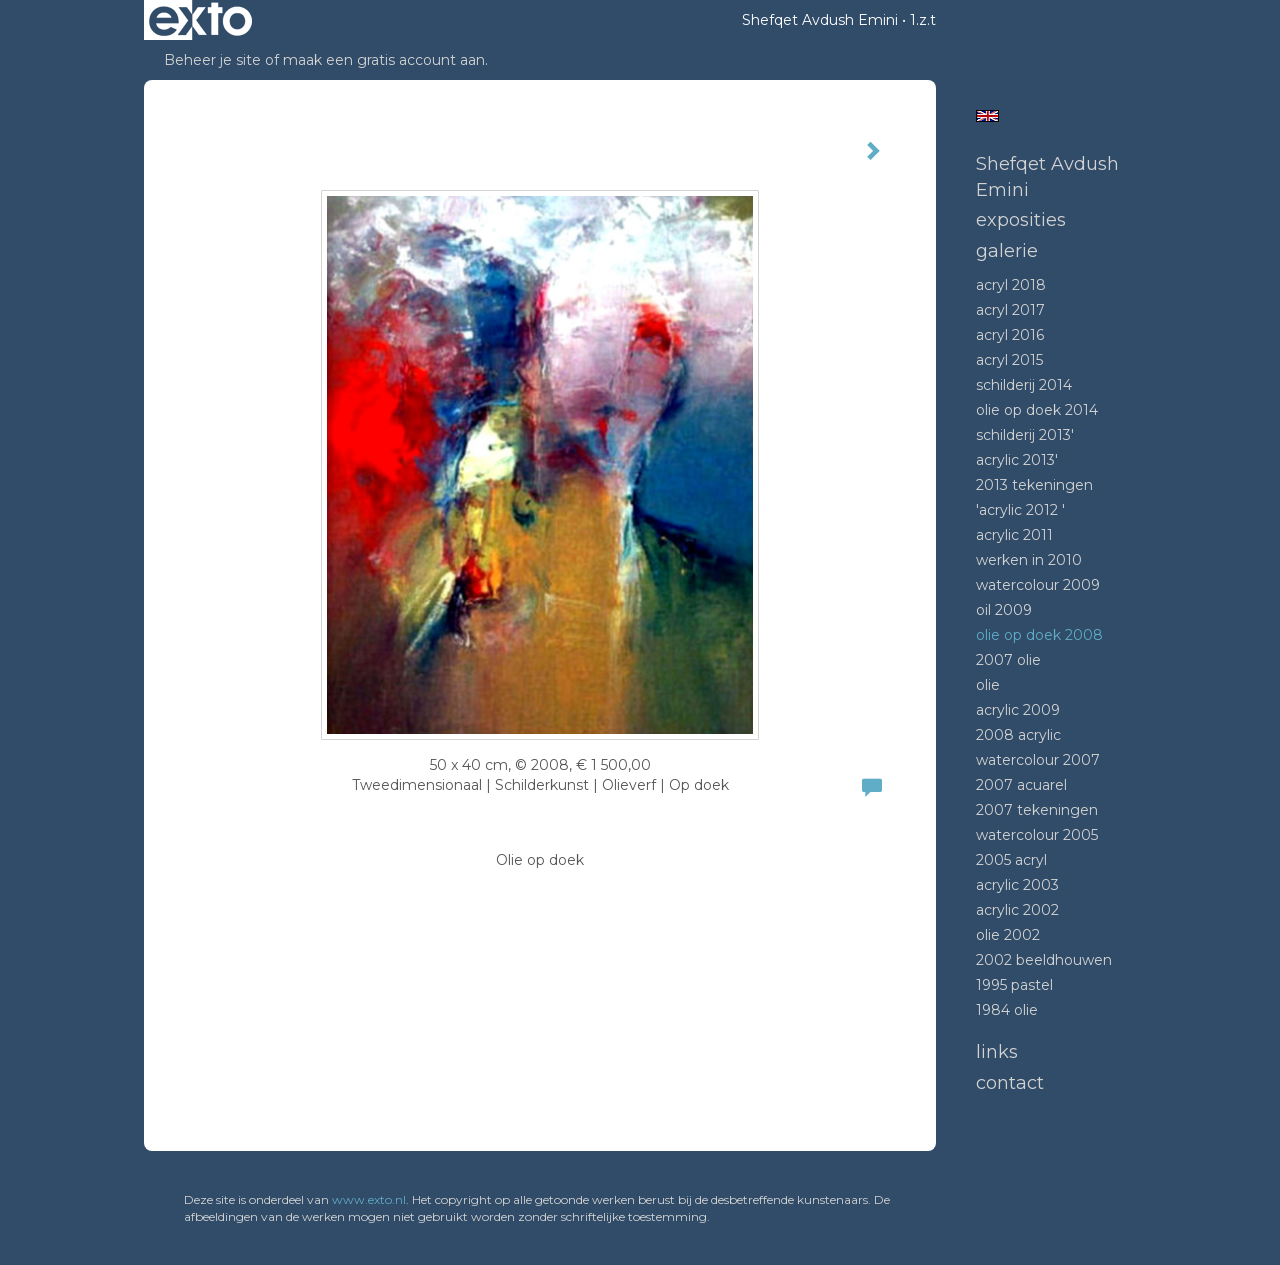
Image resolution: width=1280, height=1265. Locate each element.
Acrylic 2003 (1017, 885)
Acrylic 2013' (1017, 460)
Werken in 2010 (1029, 560)
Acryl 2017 (1010, 310)
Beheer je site (212, 60)
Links (997, 1052)
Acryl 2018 (1011, 285)
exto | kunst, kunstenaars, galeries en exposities (200, 20)
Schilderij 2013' (1025, 435)
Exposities (1021, 220)
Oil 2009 (1004, 610)
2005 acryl (1011, 860)
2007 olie (1008, 660)
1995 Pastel (1014, 985)
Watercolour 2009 (1038, 585)
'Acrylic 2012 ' (1020, 510)
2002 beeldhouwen (1044, 960)
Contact (1010, 1083)
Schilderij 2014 (1024, 385)
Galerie (1007, 251)
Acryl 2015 (1009, 360)
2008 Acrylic (1018, 735)
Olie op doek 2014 (1037, 410)
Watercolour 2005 (1037, 835)
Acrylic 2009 (1018, 710)
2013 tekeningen (1034, 485)
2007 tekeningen (1037, 810)
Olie (988, 685)
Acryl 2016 (1010, 335)
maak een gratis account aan (384, 60)
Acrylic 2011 (1014, 535)
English (987, 116)
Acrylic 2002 (1017, 910)
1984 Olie (1007, 1010)
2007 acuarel (1021, 785)
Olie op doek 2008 (1039, 635)
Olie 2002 (1008, 935)
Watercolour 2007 (1038, 760)
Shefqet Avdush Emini (820, 20)
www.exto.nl (369, 1199)
